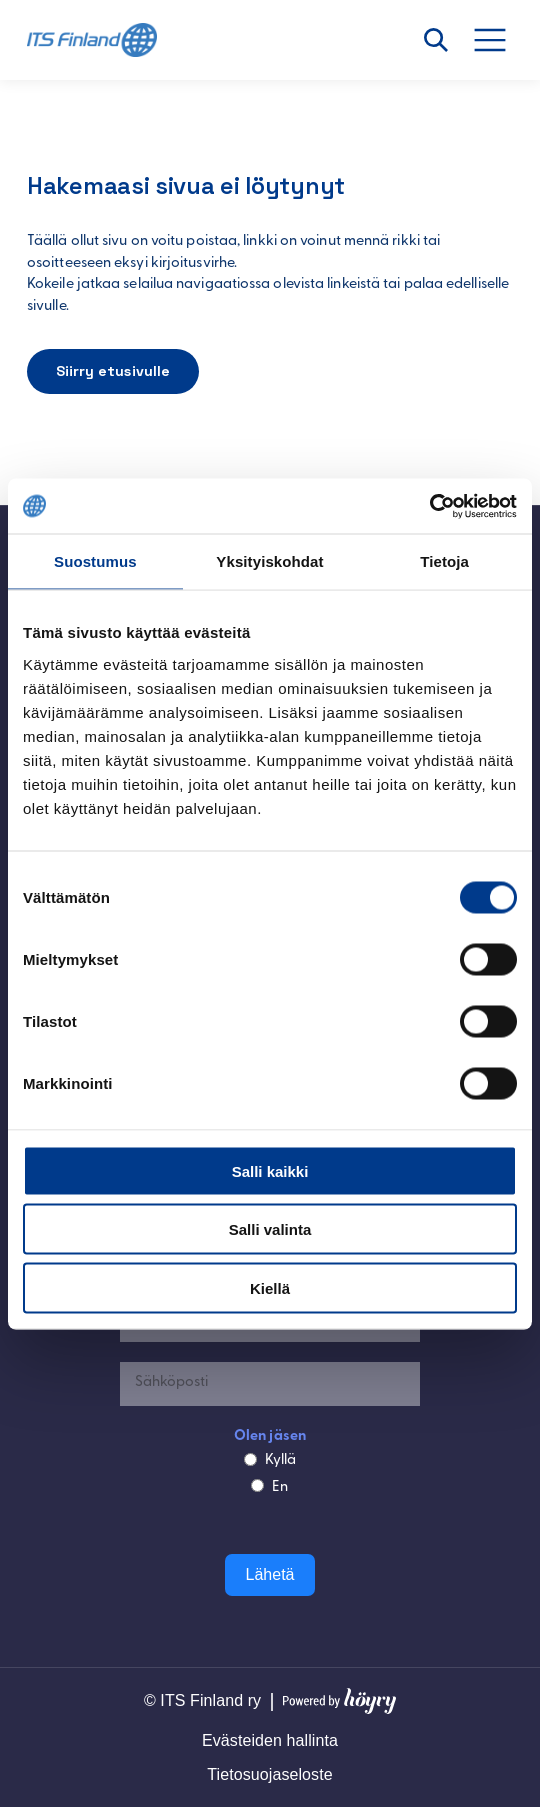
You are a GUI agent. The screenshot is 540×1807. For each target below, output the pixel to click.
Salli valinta (270, 1229)
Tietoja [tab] (444, 561)
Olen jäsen (270, 1436)
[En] (257, 1485)
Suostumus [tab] (95, 561)
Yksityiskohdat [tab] (269, 561)
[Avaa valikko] (501, 40)
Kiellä (270, 1287)
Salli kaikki (270, 1170)
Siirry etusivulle (113, 371)
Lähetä (270, 1574)
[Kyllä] (250, 1459)
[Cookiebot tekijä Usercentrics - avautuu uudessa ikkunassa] (429, 506)
